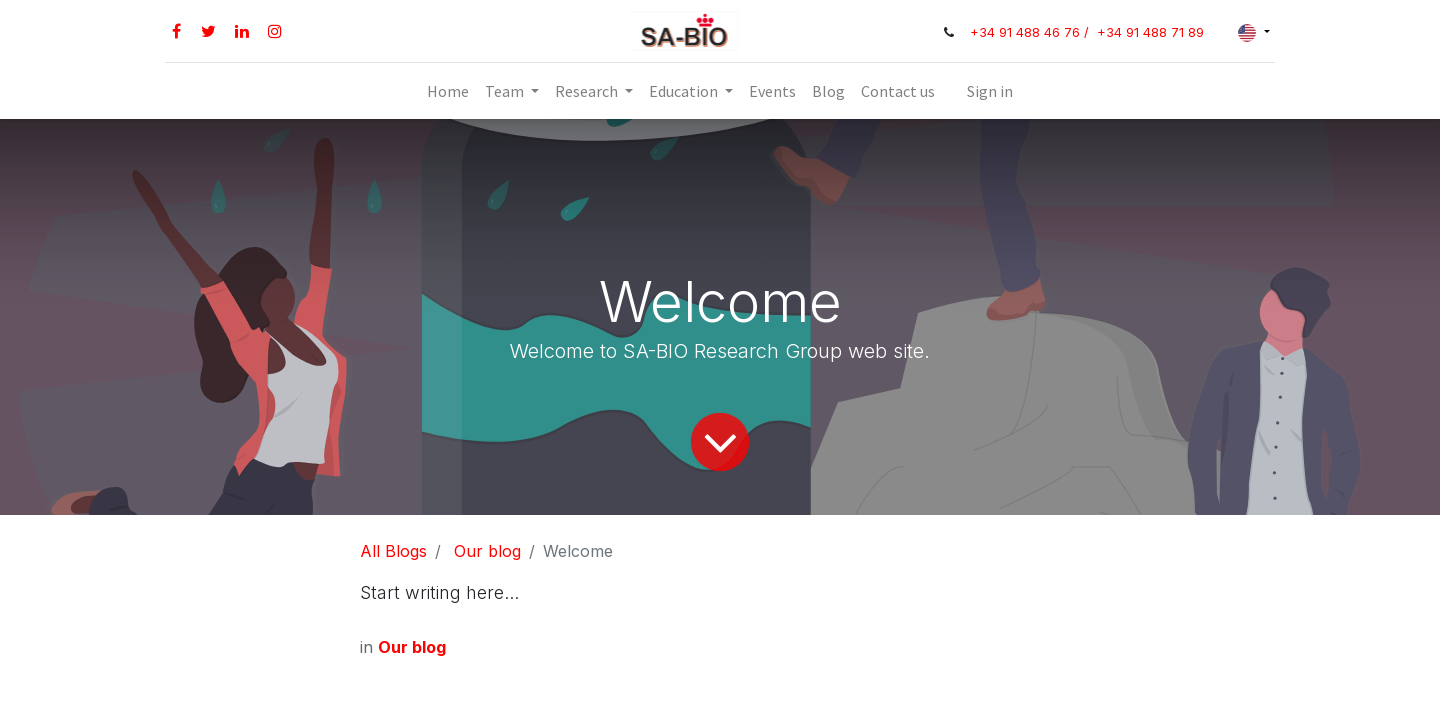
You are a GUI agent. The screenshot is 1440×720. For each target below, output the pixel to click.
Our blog (487, 551)
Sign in (990, 91)
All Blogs (393, 551)
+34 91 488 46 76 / (1031, 32)
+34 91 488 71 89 (1150, 32)
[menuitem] (448, 91)
